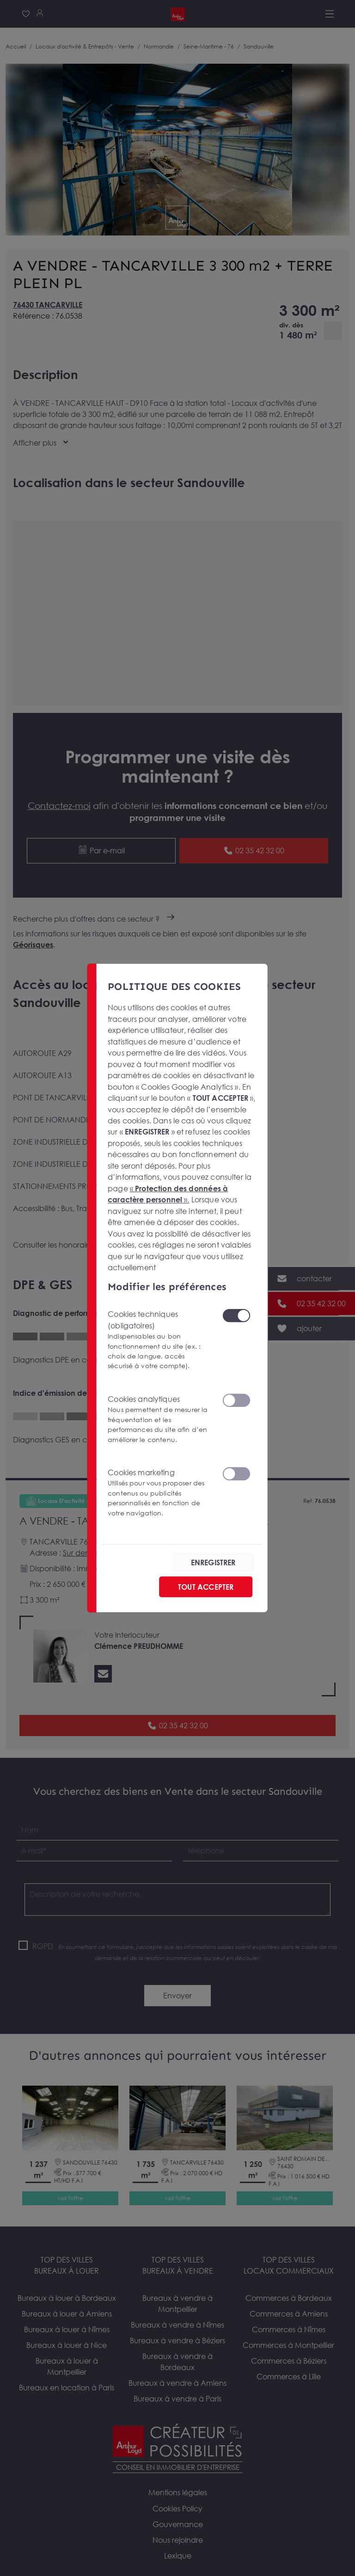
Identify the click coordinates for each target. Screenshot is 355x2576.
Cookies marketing (159, 1492)
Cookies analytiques (159, 1419)
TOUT (205, 1586)
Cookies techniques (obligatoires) (159, 1340)
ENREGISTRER (213, 1562)
